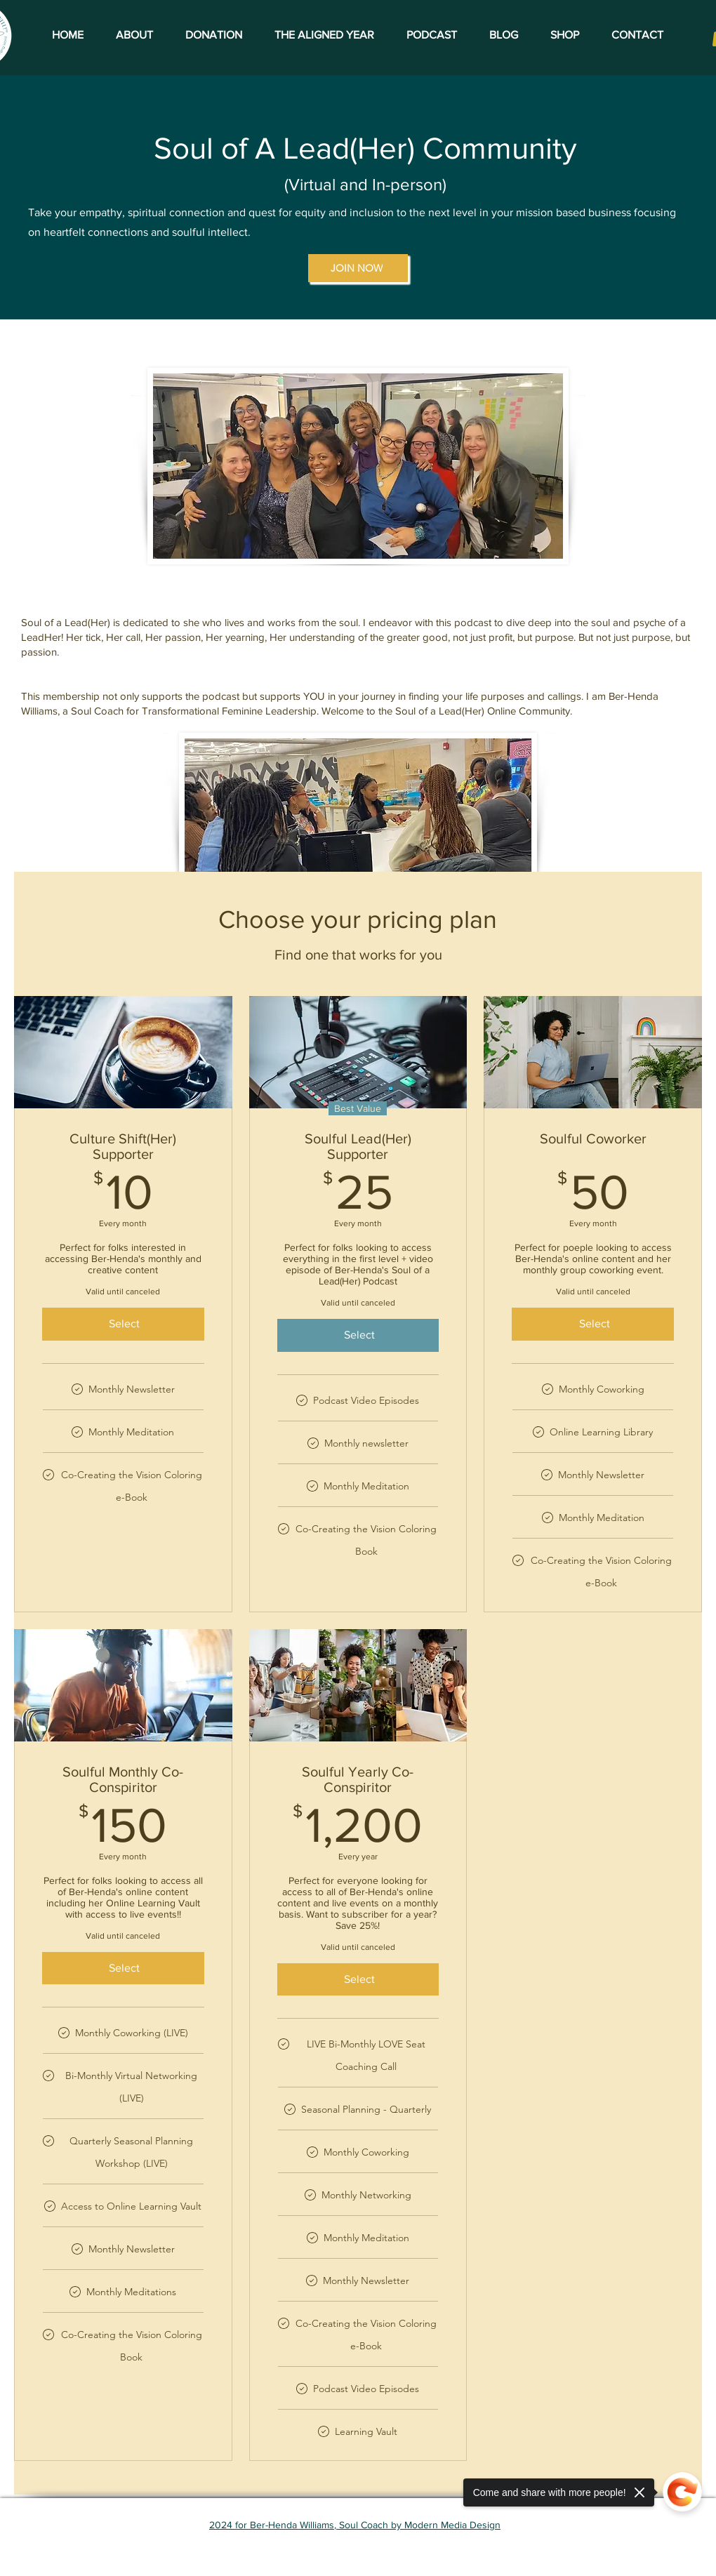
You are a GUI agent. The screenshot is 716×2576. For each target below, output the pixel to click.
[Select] (123, 1324)
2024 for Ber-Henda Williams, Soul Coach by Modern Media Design (354, 2524)
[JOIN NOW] (358, 268)
